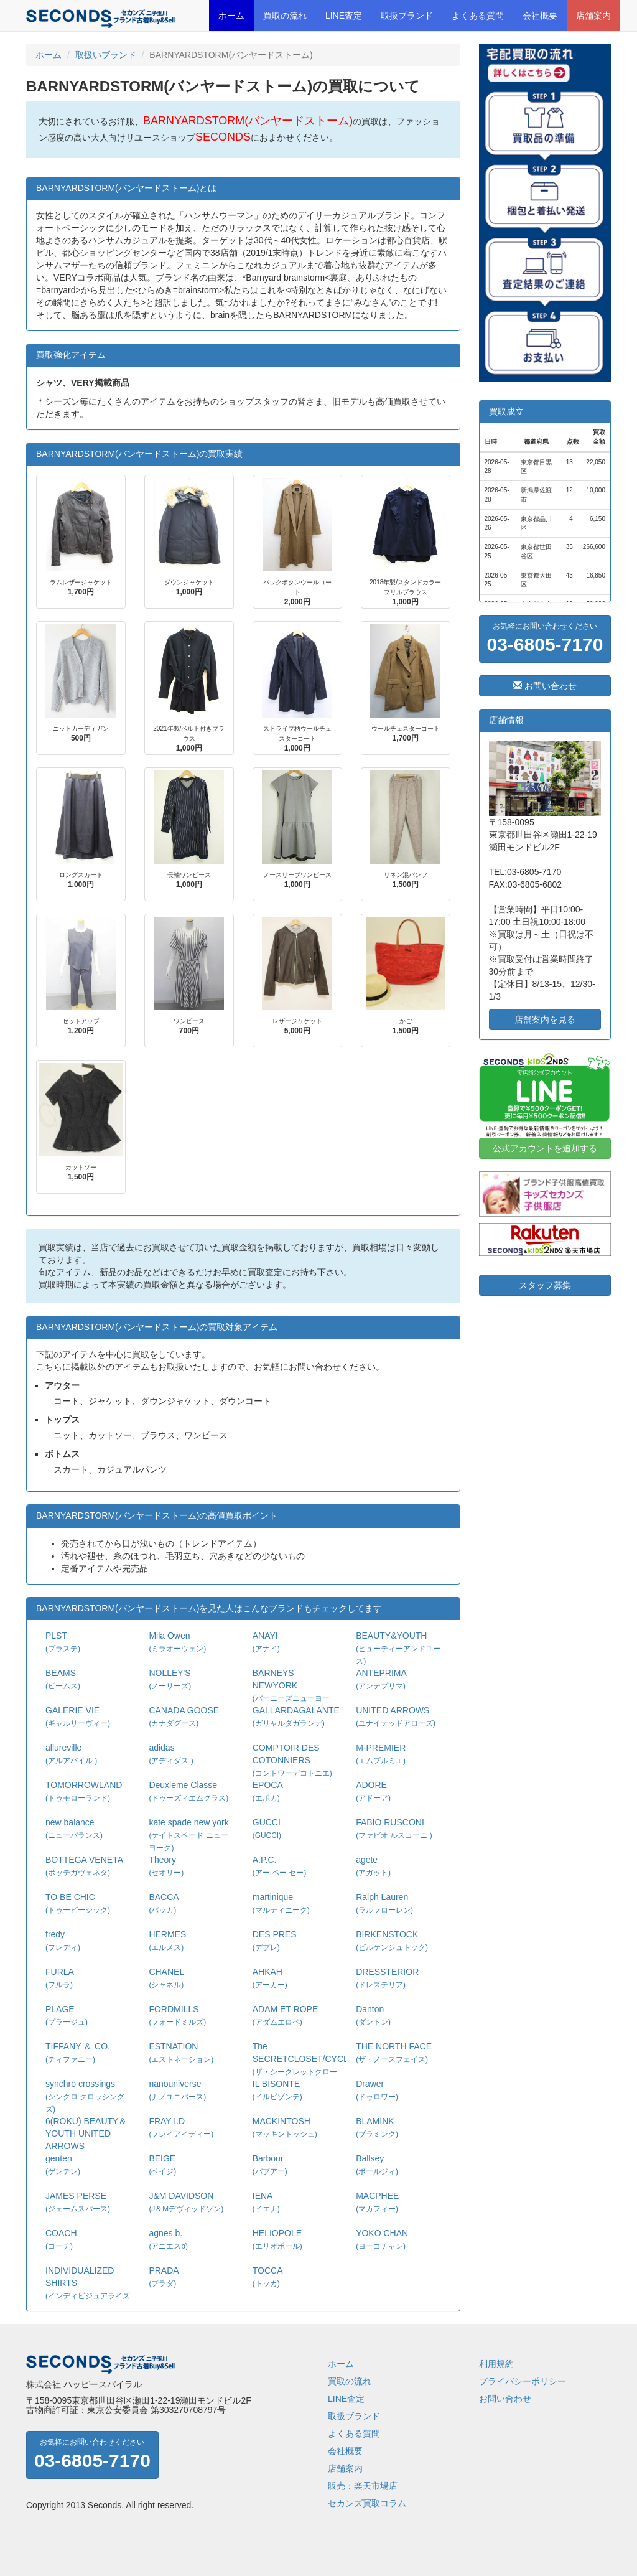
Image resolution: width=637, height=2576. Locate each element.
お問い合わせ (545, 686)
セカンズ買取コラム (367, 2503)
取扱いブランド (105, 55)
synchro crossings (84, 2096)
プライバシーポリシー (522, 2381)
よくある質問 (478, 16)
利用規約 (496, 2364)
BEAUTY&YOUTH (398, 1648)
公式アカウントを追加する (545, 1148)
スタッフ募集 (545, 1285)
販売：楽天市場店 (363, 2486)
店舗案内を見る (544, 1019)
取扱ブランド (407, 16)
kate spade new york (188, 1834)
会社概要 (540, 16)
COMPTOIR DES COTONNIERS (292, 1760)
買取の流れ (285, 16)
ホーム (231, 16)
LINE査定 (343, 16)
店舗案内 (593, 16)
